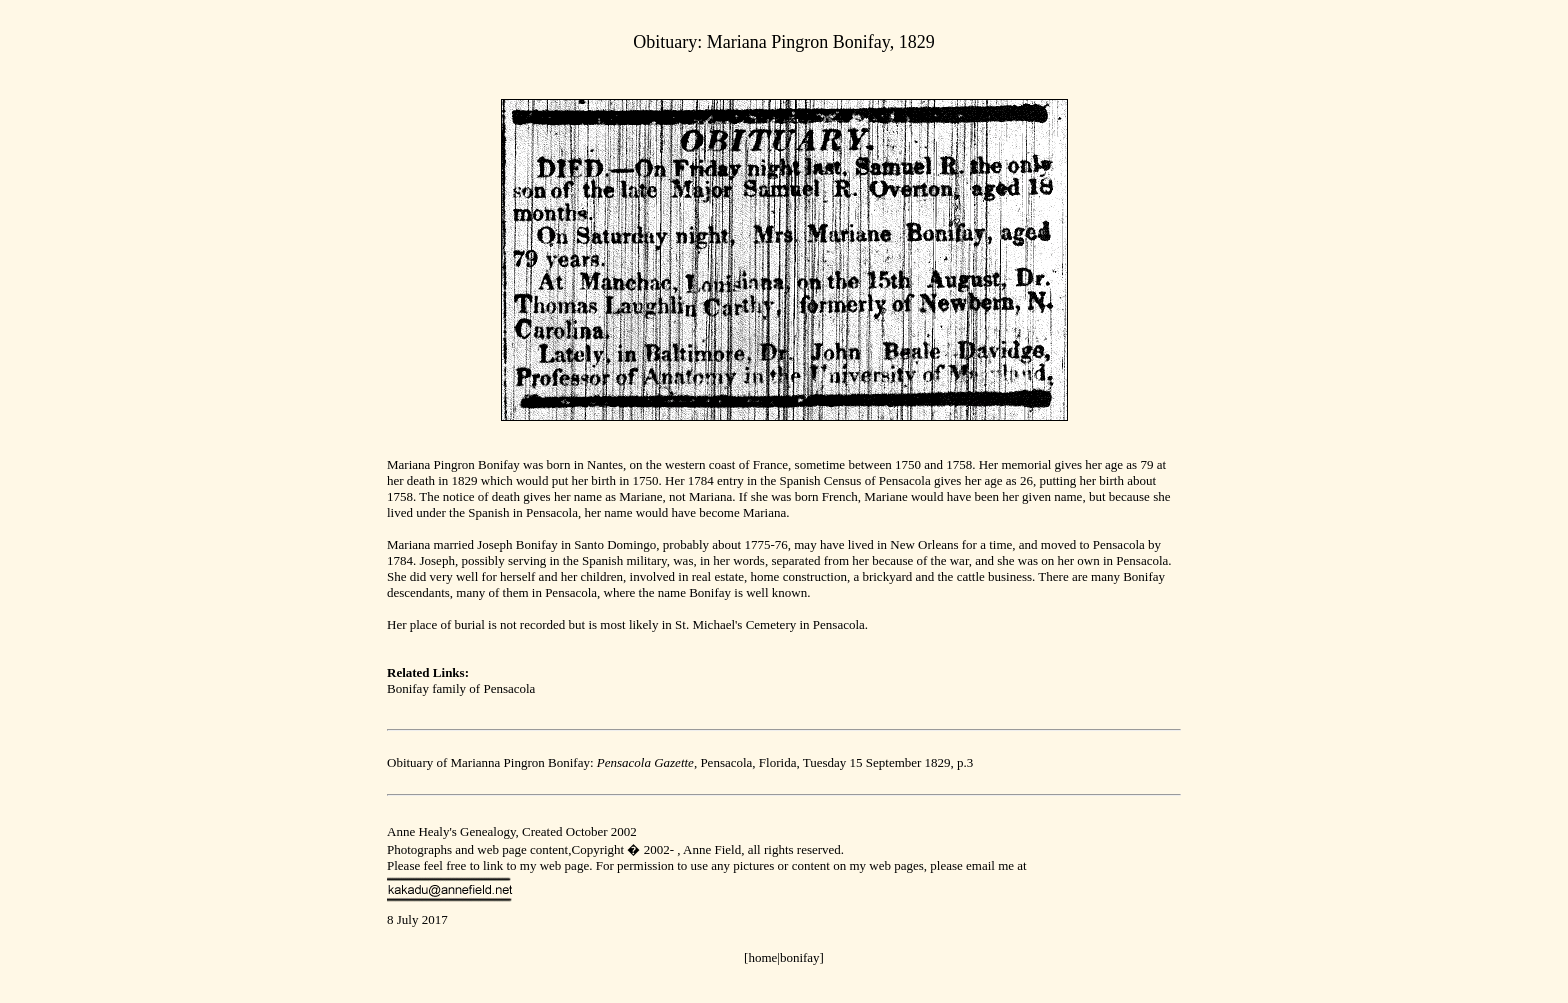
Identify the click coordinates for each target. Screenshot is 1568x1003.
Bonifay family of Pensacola (461, 688)
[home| (762, 957)
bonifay (800, 957)
